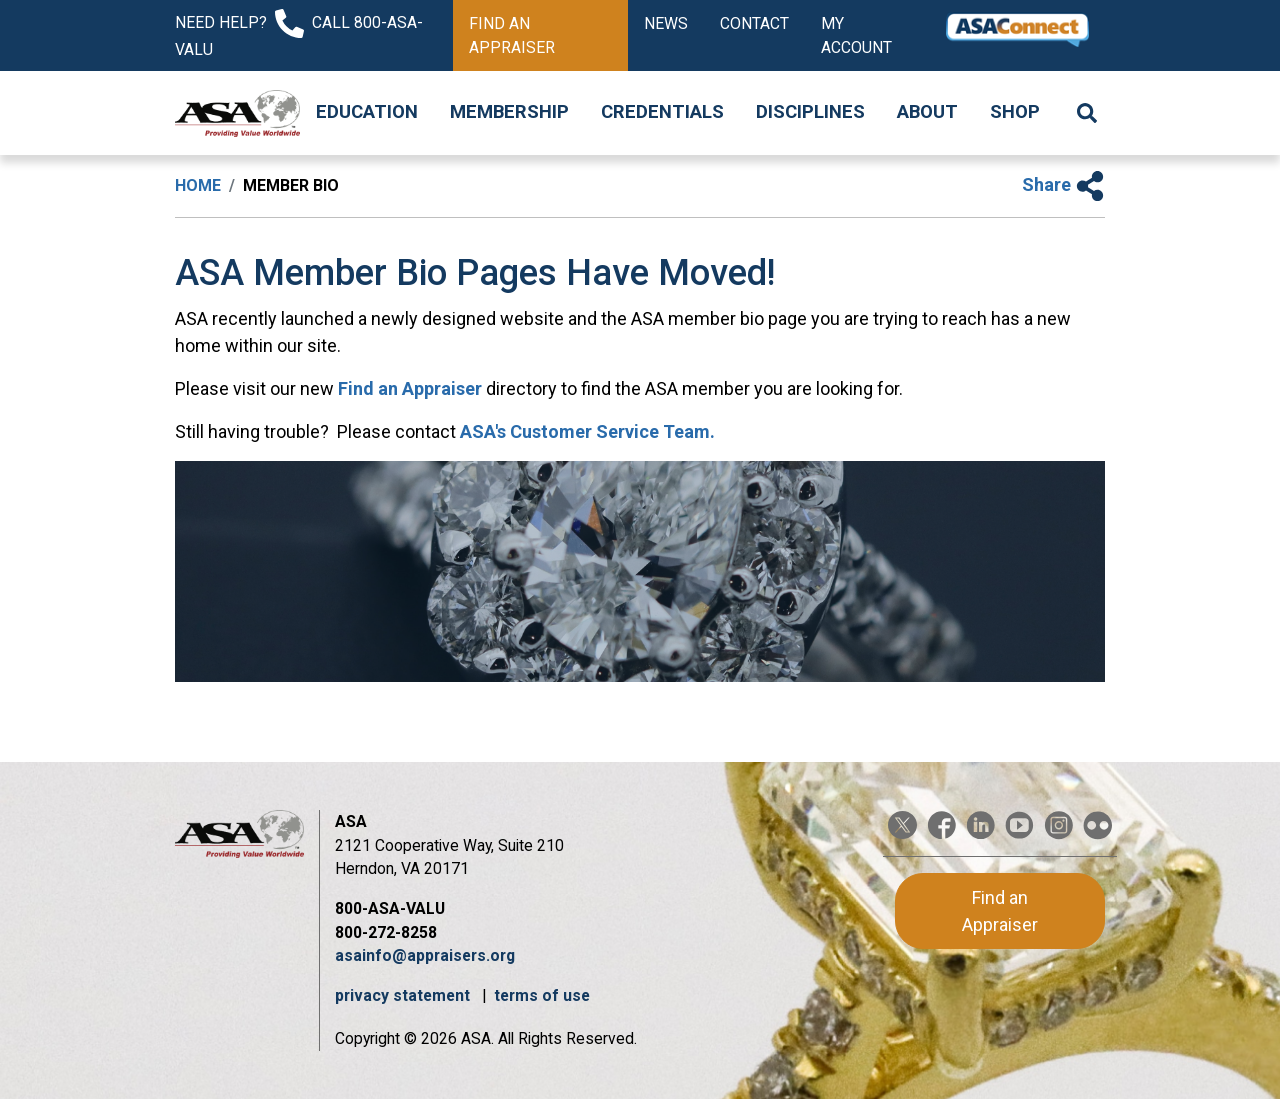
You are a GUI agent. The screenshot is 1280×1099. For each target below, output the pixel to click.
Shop (1015, 112)
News (666, 23)
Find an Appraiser (512, 35)
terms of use (542, 995)
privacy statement (404, 995)
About (927, 112)
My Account (856, 35)
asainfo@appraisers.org (425, 955)
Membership (509, 112)
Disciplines (810, 112)
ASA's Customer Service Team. (587, 431)
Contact (754, 23)
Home (198, 185)
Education (367, 112)
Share (1063, 184)
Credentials (662, 112)
